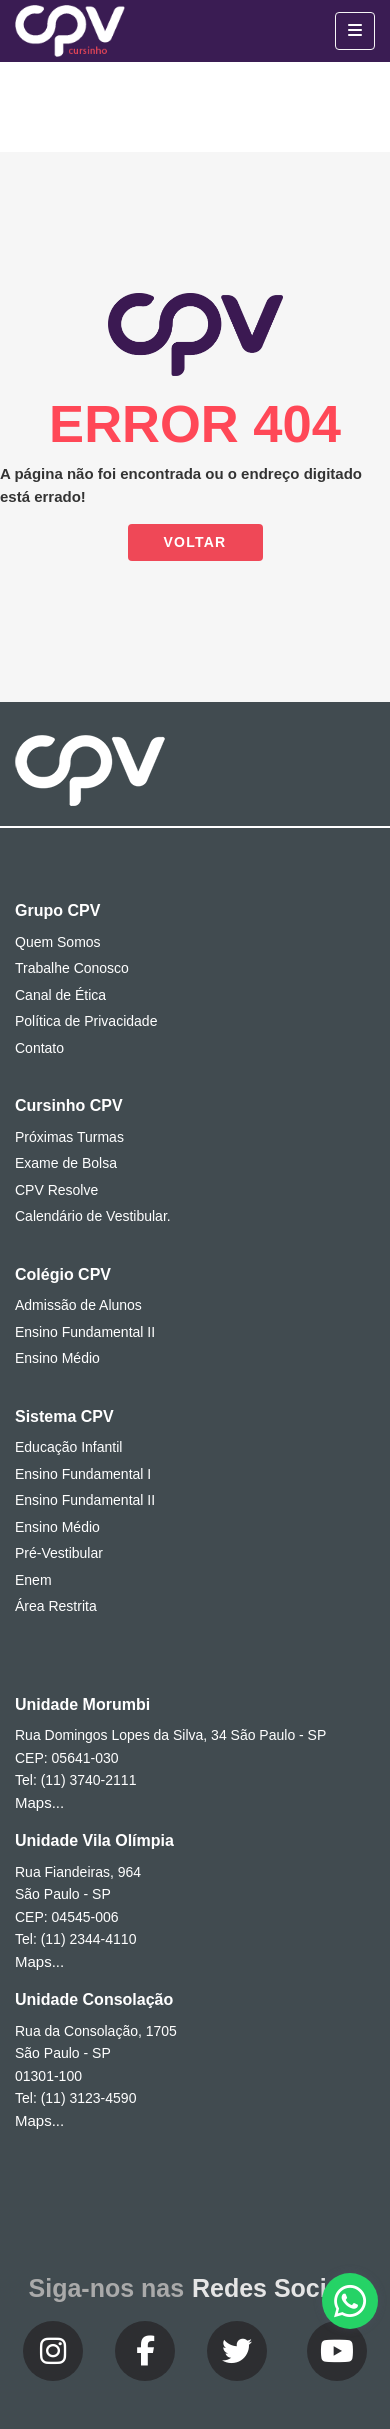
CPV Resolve (56, 1190)
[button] (350, 2301)
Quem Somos (58, 942)
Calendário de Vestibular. (93, 1216)
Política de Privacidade (86, 1021)
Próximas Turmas (69, 1137)
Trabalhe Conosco (72, 968)
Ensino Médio (57, 1358)
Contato (39, 1048)
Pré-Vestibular (59, 1553)
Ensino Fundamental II (85, 1332)
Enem (33, 1580)
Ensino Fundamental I (83, 1474)
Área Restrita (56, 1606)
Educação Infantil (68, 1447)
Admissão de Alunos (78, 1305)
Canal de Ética (60, 995)
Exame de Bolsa (66, 1163)
